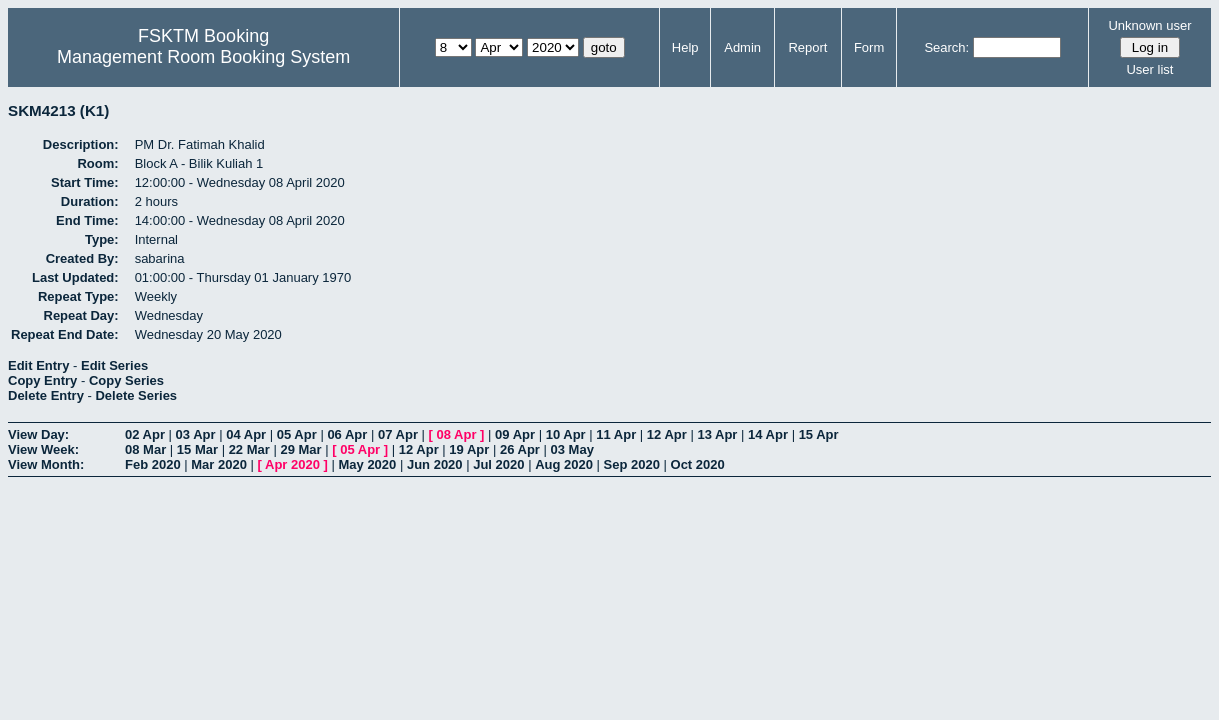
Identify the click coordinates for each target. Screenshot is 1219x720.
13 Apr (717, 434)
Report (807, 47)
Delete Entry (46, 395)
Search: (946, 47)
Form (869, 47)
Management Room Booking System (203, 57)
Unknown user (1149, 25)
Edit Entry (38, 365)
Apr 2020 (292, 464)
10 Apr (566, 434)
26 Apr (520, 449)
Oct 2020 (698, 464)
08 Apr (457, 434)
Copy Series (126, 380)
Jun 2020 (435, 464)
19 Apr (469, 449)
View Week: (43, 449)
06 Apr (347, 434)
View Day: (38, 434)
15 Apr (819, 434)
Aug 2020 (564, 464)
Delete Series (136, 395)
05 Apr (297, 434)
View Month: (46, 464)
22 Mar (249, 449)
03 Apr (196, 434)
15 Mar (197, 449)
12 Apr (667, 434)
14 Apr (768, 434)
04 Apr (246, 434)
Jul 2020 (498, 464)
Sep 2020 (632, 464)
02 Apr (145, 434)
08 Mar (145, 449)
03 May (572, 449)
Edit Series (114, 365)
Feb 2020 (153, 464)
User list (1149, 69)
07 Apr (398, 434)
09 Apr (515, 434)
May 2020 (367, 464)
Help (685, 47)
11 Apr (616, 434)
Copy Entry (42, 380)
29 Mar (300, 449)
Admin (742, 47)
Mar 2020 (219, 464)
